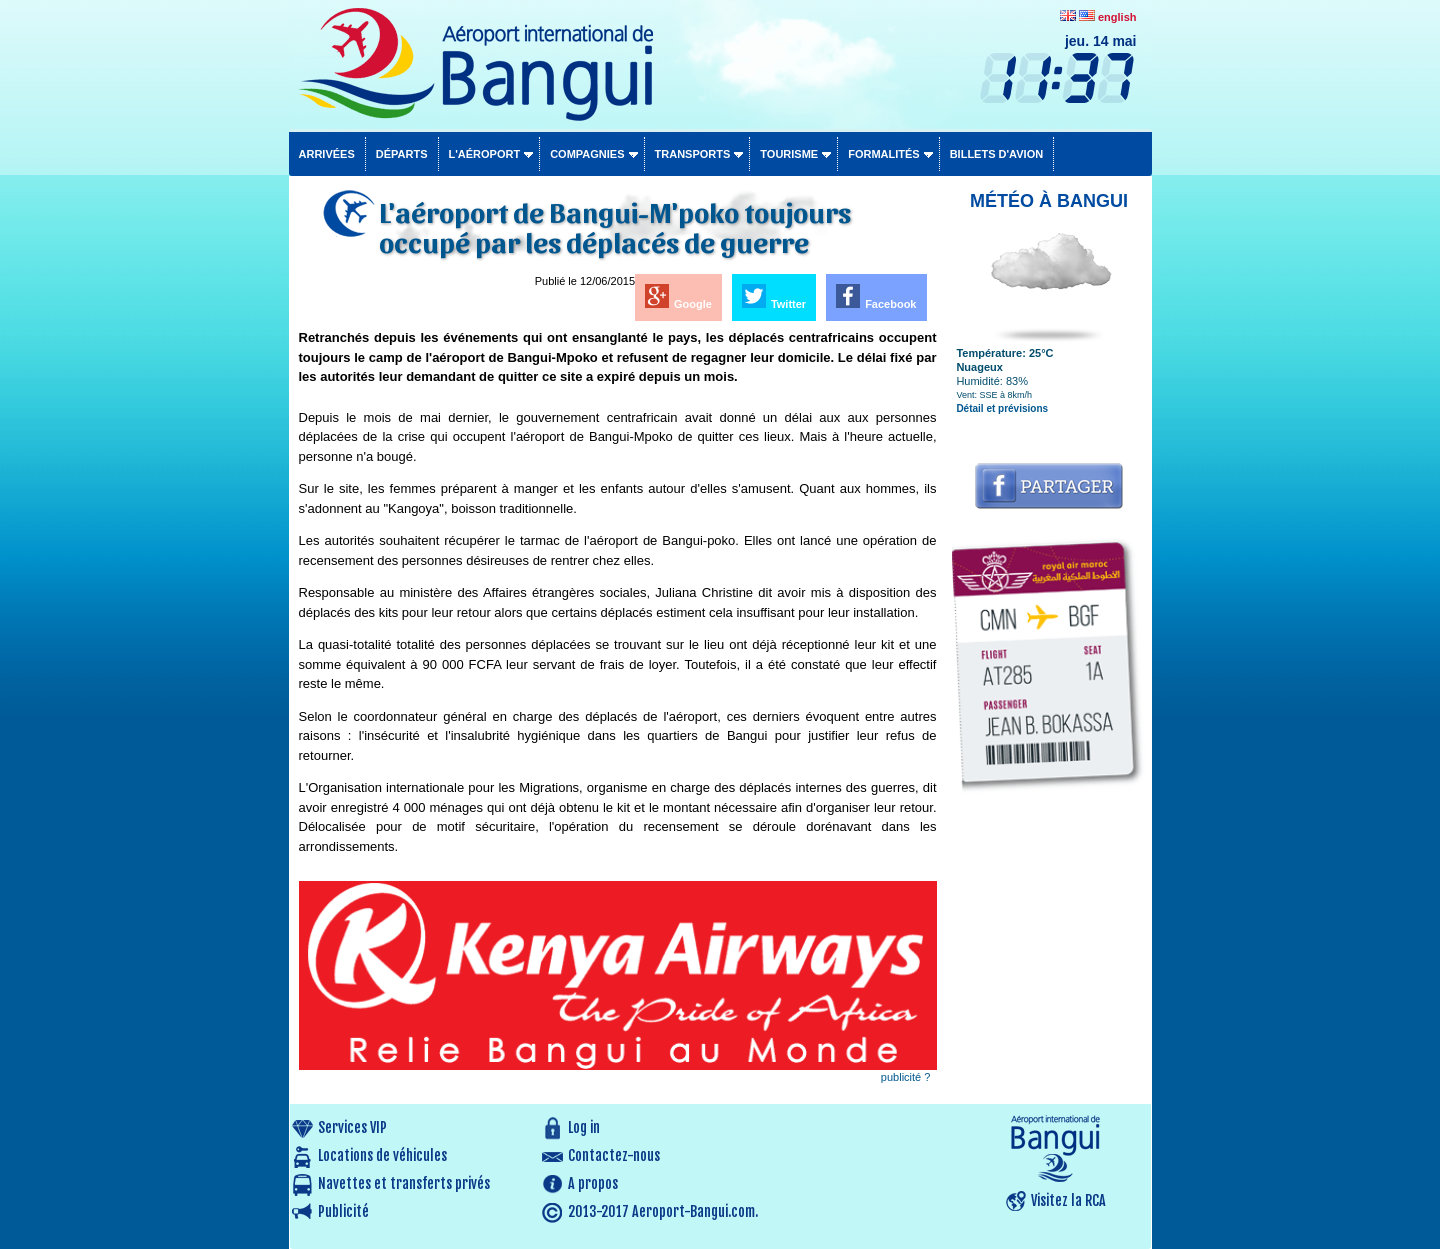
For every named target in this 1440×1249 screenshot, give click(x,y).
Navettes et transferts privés (404, 1183)
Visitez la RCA (1068, 1200)
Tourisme (789, 154)
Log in (584, 1127)
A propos (593, 1183)
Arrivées (327, 154)
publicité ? (906, 1077)
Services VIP (352, 1127)
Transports (693, 154)
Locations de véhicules (382, 1155)
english (1117, 17)
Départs (402, 154)
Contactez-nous (614, 1155)
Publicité (343, 1211)
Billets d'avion (996, 154)
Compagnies (587, 154)
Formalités (884, 154)
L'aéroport (485, 154)
